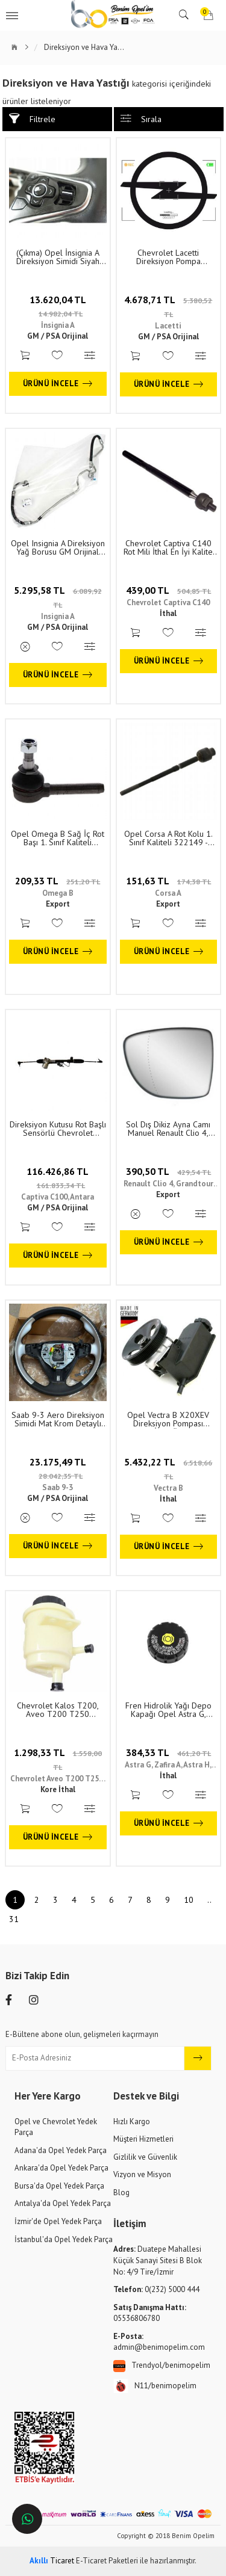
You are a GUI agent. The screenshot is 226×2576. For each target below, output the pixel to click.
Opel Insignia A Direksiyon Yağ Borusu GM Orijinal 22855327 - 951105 (58, 547)
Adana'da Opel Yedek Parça (60, 2150)
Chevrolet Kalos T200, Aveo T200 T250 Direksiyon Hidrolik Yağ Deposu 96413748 (57, 1709)
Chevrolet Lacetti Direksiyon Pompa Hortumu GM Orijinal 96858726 (168, 257)
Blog (121, 2192)
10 (188, 1899)
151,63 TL (168, 881)
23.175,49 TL (58, 1468)
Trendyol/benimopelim (161, 2366)
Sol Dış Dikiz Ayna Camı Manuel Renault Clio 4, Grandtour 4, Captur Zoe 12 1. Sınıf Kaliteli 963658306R (168, 1128)
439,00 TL (168, 590)
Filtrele (32, 118)
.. (209, 1899)
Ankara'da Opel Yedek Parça (61, 2168)
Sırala (141, 118)
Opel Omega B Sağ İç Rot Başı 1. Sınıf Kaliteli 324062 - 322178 (57, 838)
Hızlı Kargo (131, 2121)
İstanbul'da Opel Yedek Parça (63, 2239)
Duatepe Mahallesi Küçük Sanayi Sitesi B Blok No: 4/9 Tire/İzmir (157, 2260)
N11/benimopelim (154, 2386)
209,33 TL (57, 881)
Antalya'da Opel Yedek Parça (62, 2203)
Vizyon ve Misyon (142, 2174)
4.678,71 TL (168, 306)
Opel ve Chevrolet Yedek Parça (55, 2127)
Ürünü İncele (58, 384)
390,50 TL (168, 1171)
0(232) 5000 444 (156, 2289)
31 (14, 1919)
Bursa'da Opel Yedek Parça (59, 2186)
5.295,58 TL (58, 596)
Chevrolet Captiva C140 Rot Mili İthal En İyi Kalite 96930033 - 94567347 (168, 547)
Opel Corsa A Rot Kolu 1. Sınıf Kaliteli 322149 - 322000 (168, 838)
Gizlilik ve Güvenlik (145, 2157)
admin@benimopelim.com (159, 2342)
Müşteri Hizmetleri (143, 2139)
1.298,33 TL (58, 1759)
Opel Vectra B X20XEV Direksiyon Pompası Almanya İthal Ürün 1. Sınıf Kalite (168, 1419)
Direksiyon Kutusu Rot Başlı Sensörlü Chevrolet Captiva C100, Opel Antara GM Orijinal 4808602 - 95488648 (58, 1128)
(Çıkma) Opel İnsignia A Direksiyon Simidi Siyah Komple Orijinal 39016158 (58, 257)
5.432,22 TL (168, 1468)
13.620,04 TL (58, 306)
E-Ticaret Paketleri (107, 2561)
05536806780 (149, 2313)
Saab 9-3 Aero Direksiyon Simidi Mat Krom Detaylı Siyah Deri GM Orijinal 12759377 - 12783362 (57, 1419)
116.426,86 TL (58, 1178)
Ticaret (52, 2561)
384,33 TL (168, 1752)
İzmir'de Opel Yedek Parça (58, 2221)
